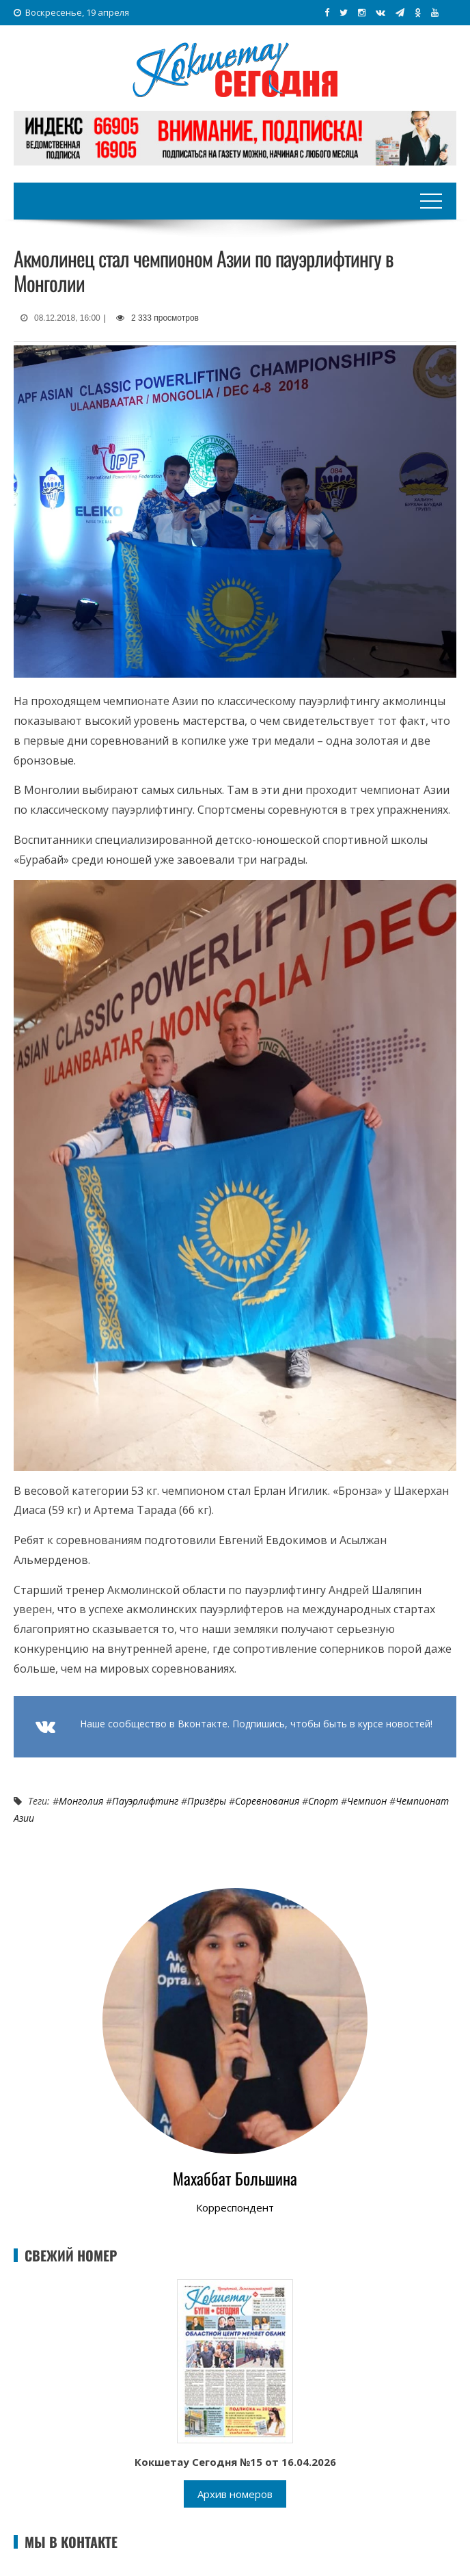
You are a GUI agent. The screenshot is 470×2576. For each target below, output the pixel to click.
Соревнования (267, 1800)
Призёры (206, 1800)
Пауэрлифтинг (145, 1800)
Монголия (81, 1800)
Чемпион (367, 1800)
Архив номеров (235, 2494)
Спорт (323, 1800)
